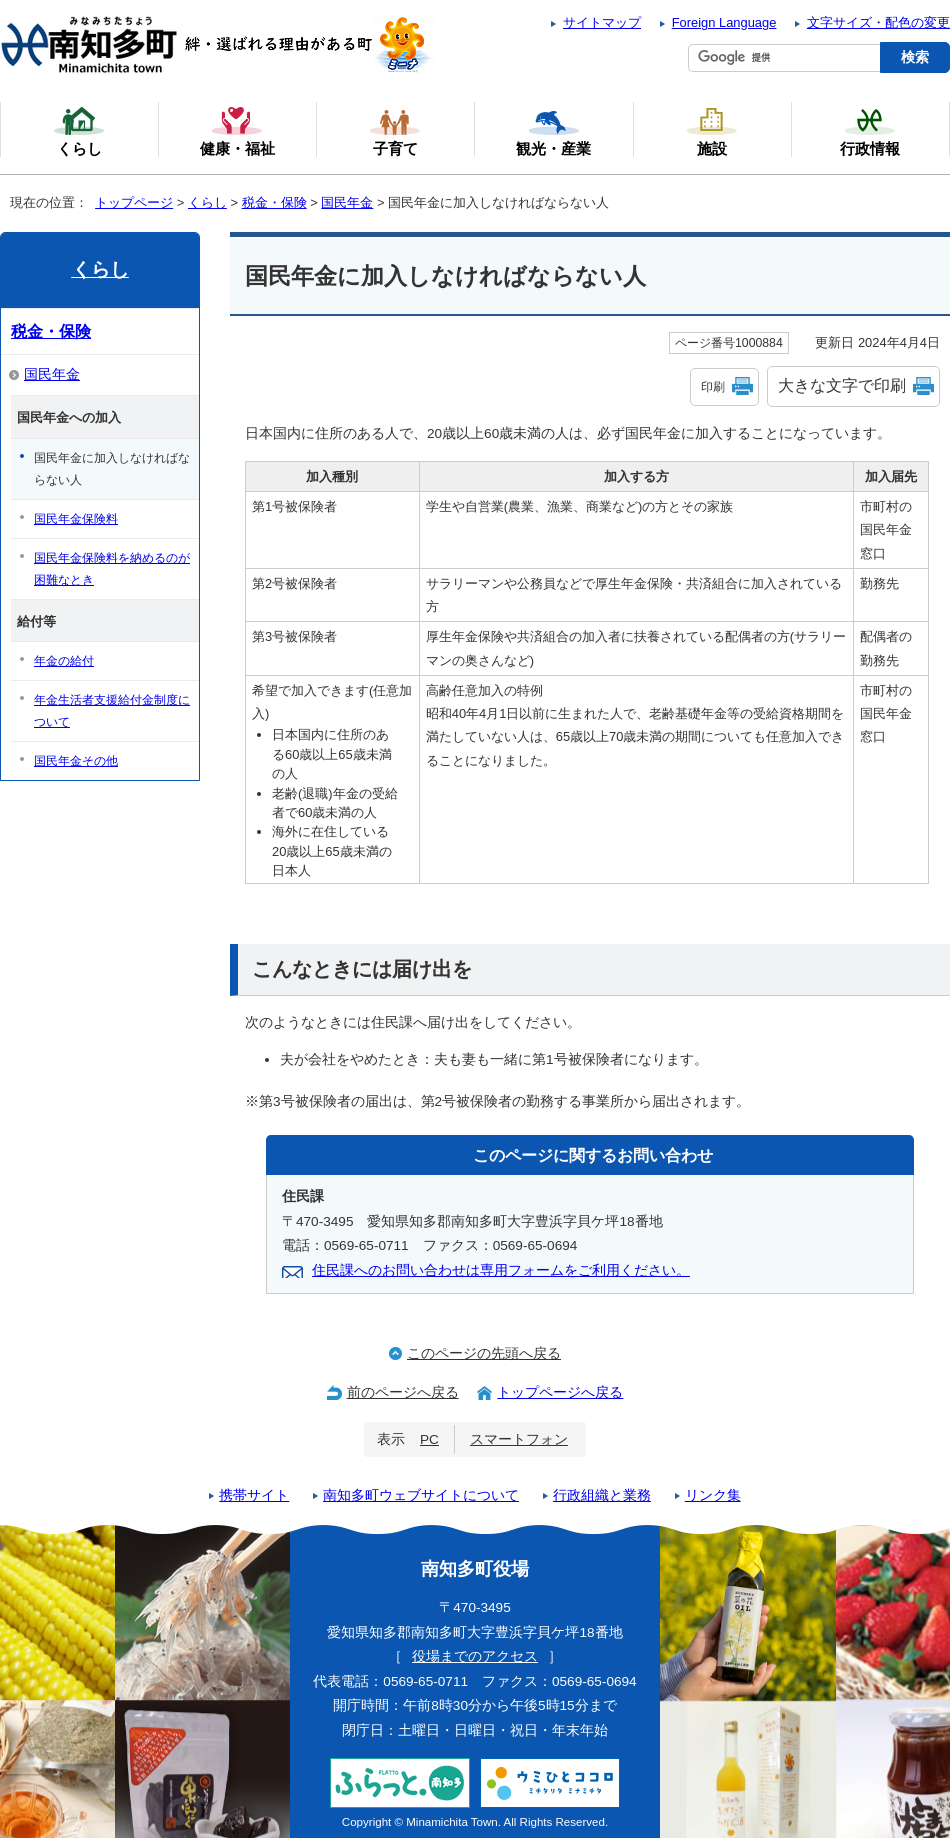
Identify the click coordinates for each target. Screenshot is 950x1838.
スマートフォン (519, 1439)
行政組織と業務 (602, 1495)
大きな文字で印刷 (842, 385)
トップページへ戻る (560, 1392)
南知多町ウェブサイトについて (421, 1495)
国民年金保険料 (76, 519)
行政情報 (870, 131)
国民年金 (347, 202)
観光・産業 (553, 131)
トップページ (134, 202)
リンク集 (713, 1495)
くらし (207, 202)
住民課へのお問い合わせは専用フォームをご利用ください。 (501, 1270)
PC (429, 1439)
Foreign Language (724, 22)
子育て (395, 131)
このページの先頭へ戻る (484, 1353)
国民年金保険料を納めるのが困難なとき (112, 569)
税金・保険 (274, 202)
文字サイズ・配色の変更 (878, 22)
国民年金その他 (76, 761)
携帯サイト (254, 1495)
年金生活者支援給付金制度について (112, 711)
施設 (712, 131)
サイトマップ (602, 22)
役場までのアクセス (475, 1656)
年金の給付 (64, 661)
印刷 (713, 387)
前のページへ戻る (403, 1392)
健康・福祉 (237, 131)
